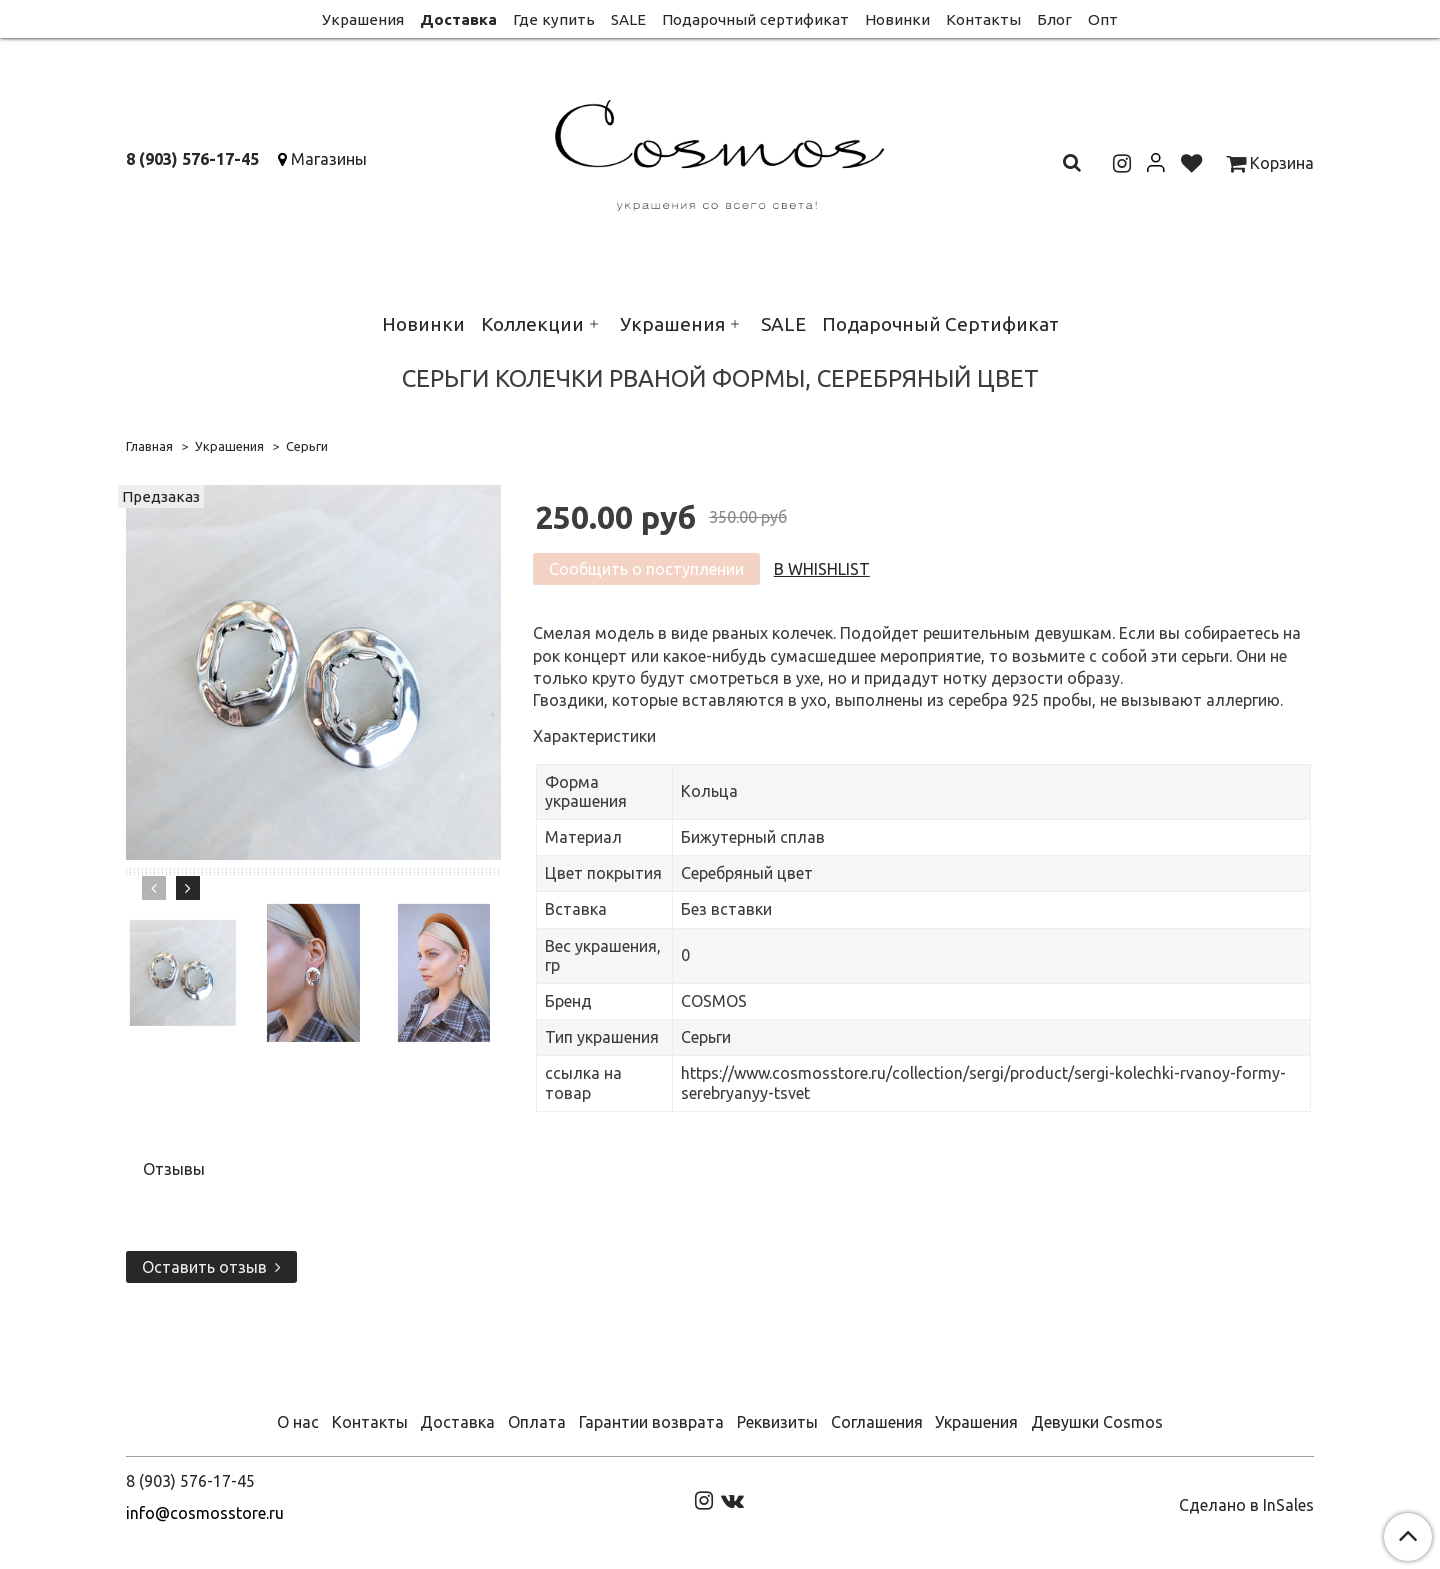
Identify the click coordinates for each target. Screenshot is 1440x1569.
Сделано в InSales (1246, 1505)
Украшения (363, 19)
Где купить (554, 19)
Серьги (307, 446)
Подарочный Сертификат (940, 324)
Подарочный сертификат (755, 19)
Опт (1103, 19)
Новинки (897, 19)
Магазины (329, 159)
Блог (1054, 19)
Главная (149, 446)
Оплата (537, 1422)
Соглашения (877, 1422)
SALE (628, 19)
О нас (298, 1422)
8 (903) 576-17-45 (192, 159)
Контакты (983, 19)
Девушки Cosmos (1097, 1422)
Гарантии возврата (651, 1422)
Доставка (458, 19)
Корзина (1270, 163)
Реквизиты (777, 1422)
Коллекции (532, 324)
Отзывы (174, 1169)
